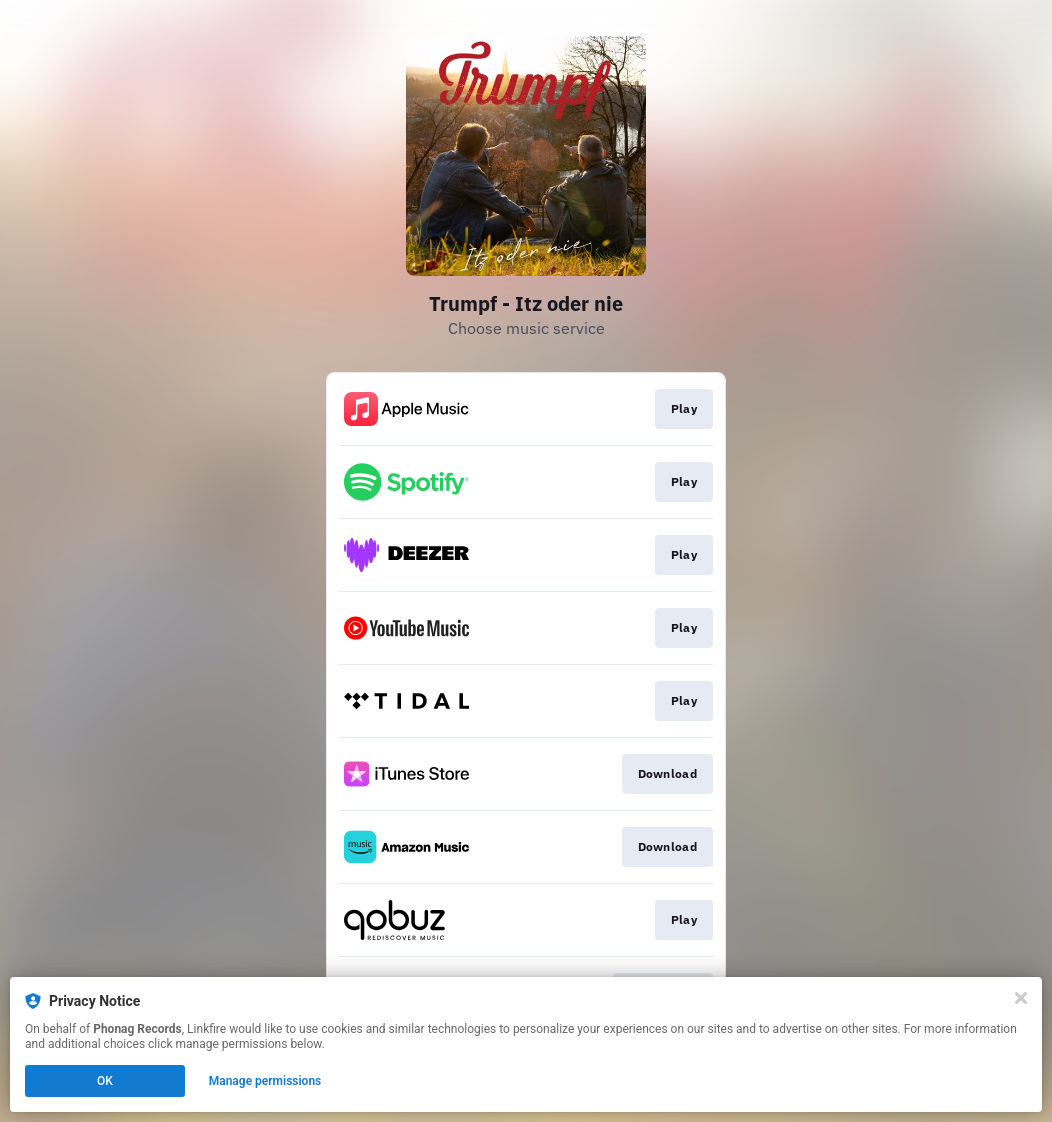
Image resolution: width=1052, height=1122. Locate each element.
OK (105, 1081)
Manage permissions (265, 1081)
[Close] (1021, 998)
